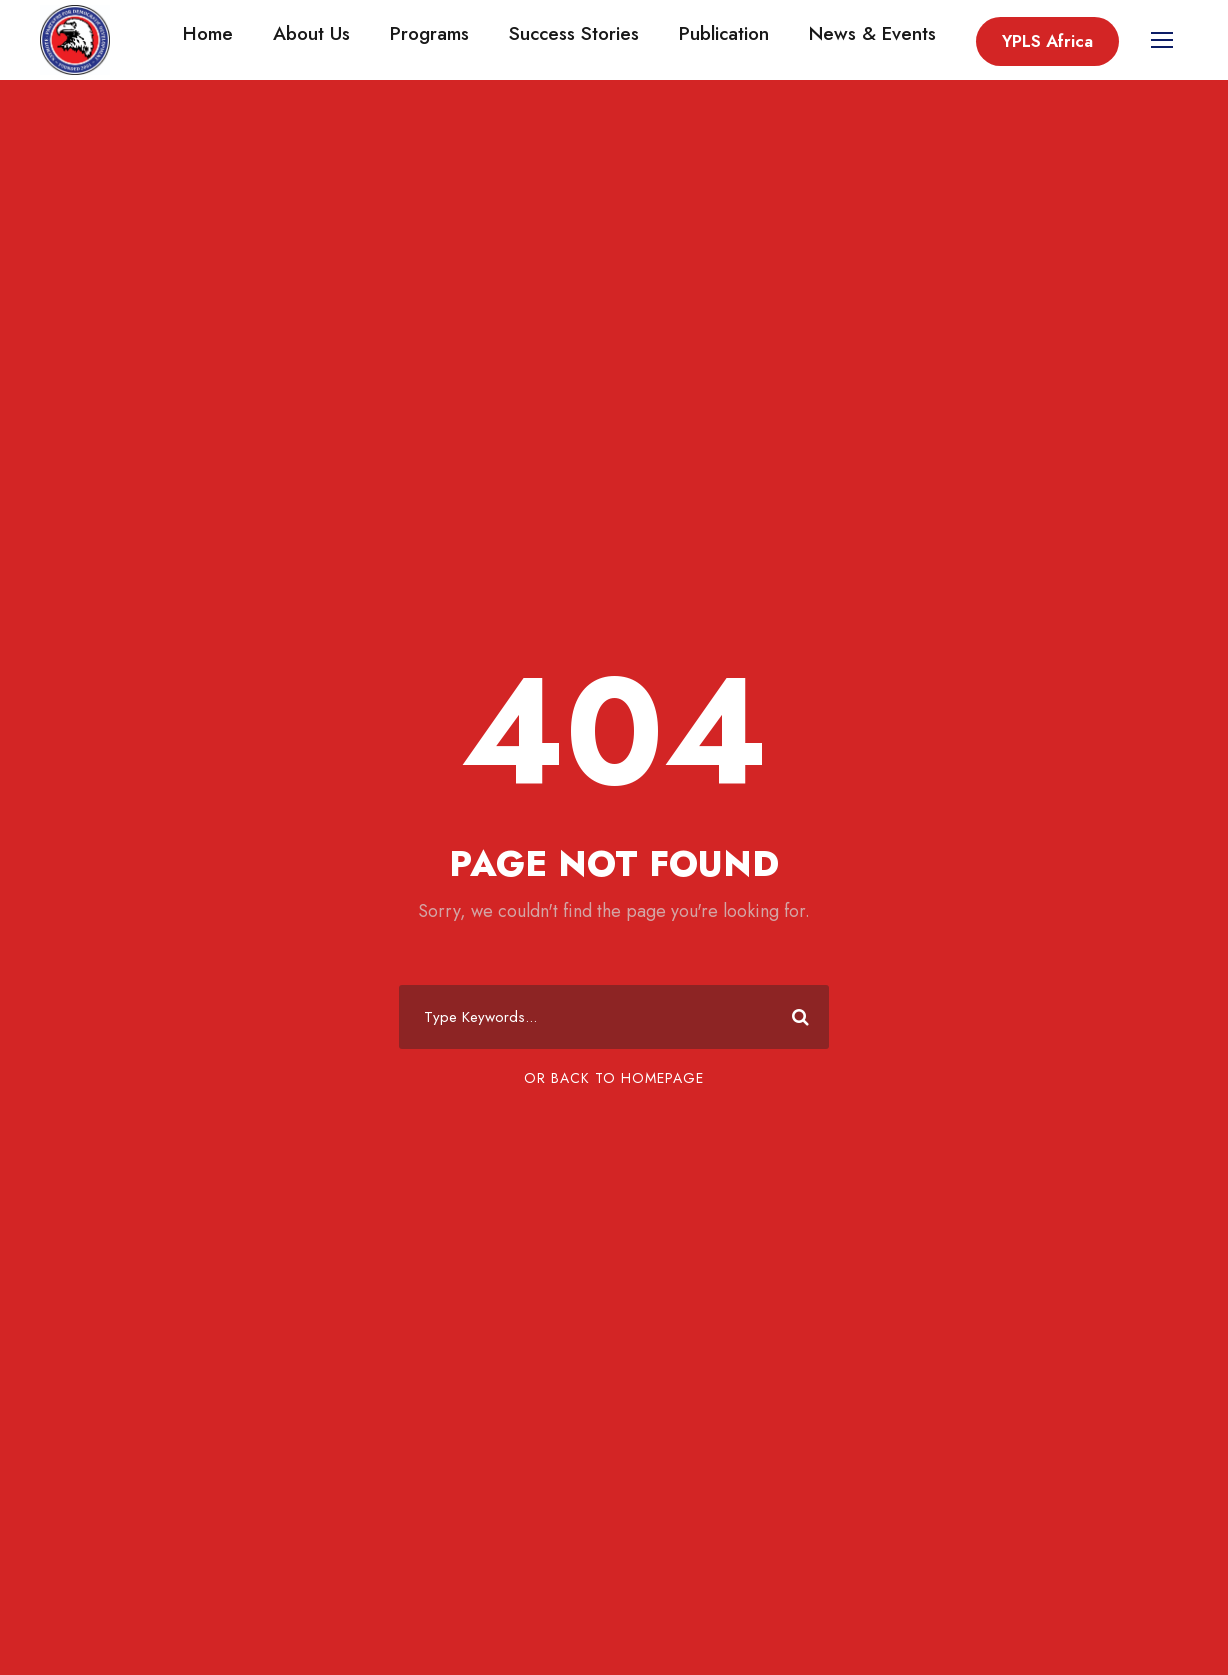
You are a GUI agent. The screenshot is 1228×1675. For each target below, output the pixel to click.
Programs (429, 33)
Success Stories (574, 33)
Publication (724, 33)
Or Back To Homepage (614, 1078)
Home (208, 33)
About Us (311, 33)
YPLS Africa (1047, 41)
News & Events (872, 33)
